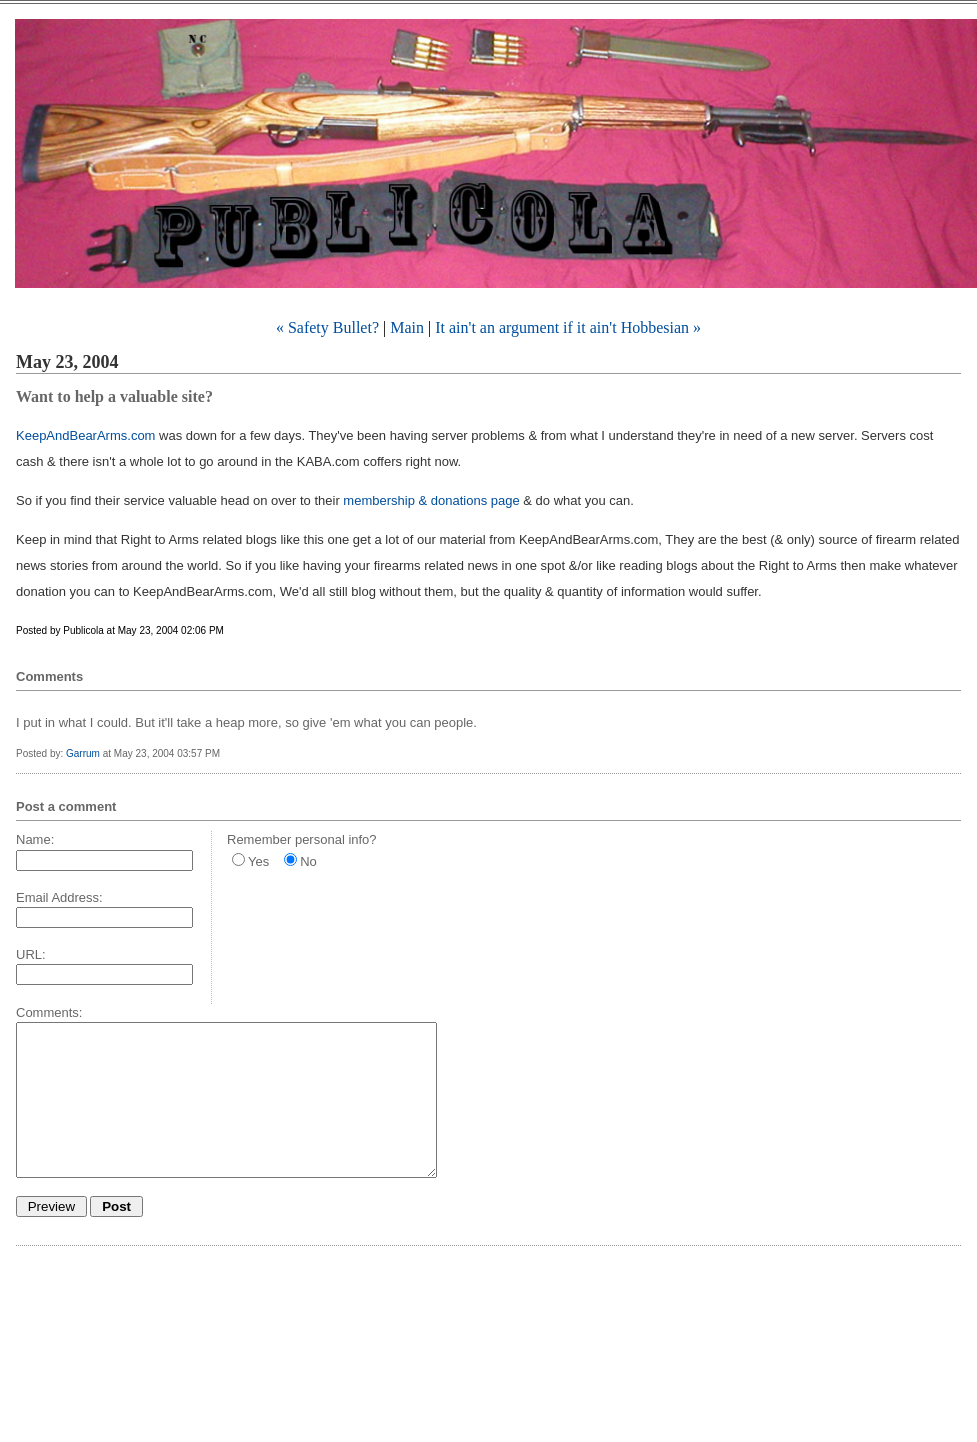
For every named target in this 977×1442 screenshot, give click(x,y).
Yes (258, 861)
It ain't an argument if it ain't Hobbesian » (568, 327)
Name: (35, 839)
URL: (31, 954)
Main (407, 327)
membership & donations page (431, 500)
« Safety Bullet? (327, 327)
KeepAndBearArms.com (85, 435)
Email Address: (59, 897)
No (308, 861)
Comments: (49, 1012)
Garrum (83, 753)
